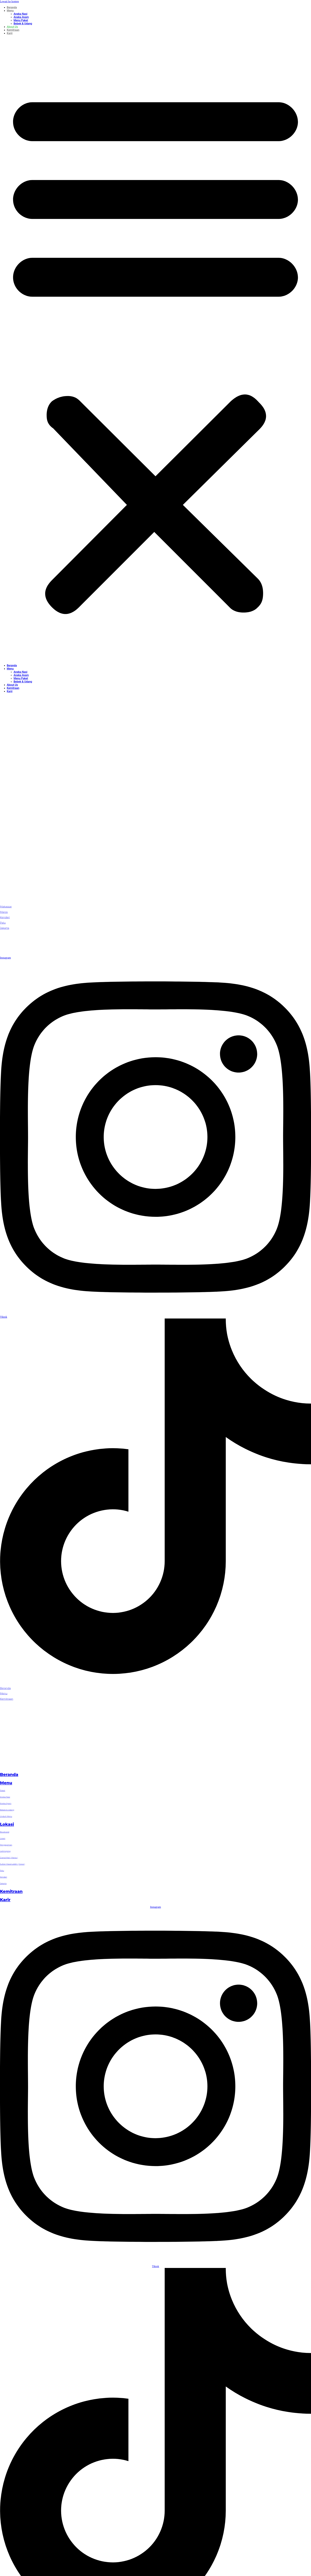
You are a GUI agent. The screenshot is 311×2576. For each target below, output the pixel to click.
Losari (2, 1838)
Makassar (6, 906)
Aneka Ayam (21, 17)
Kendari (5, 917)
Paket (2, 1790)
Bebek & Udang (23, 23)
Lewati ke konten (9, 1)
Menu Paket (21, 20)
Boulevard (4, 1832)
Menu (10, 10)
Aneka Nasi (20, 13)
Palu (3, 922)
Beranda (12, 7)
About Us (12, 26)
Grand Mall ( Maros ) (9, 1858)
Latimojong (5, 1851)
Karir (10, 33)
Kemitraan (13, 30)
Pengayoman (6, 1845)
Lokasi (7, 1824)
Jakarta (4, 928)
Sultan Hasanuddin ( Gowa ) (12, 1864)
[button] (155, 349)
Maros (4, 912)
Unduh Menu (6, 1816)
